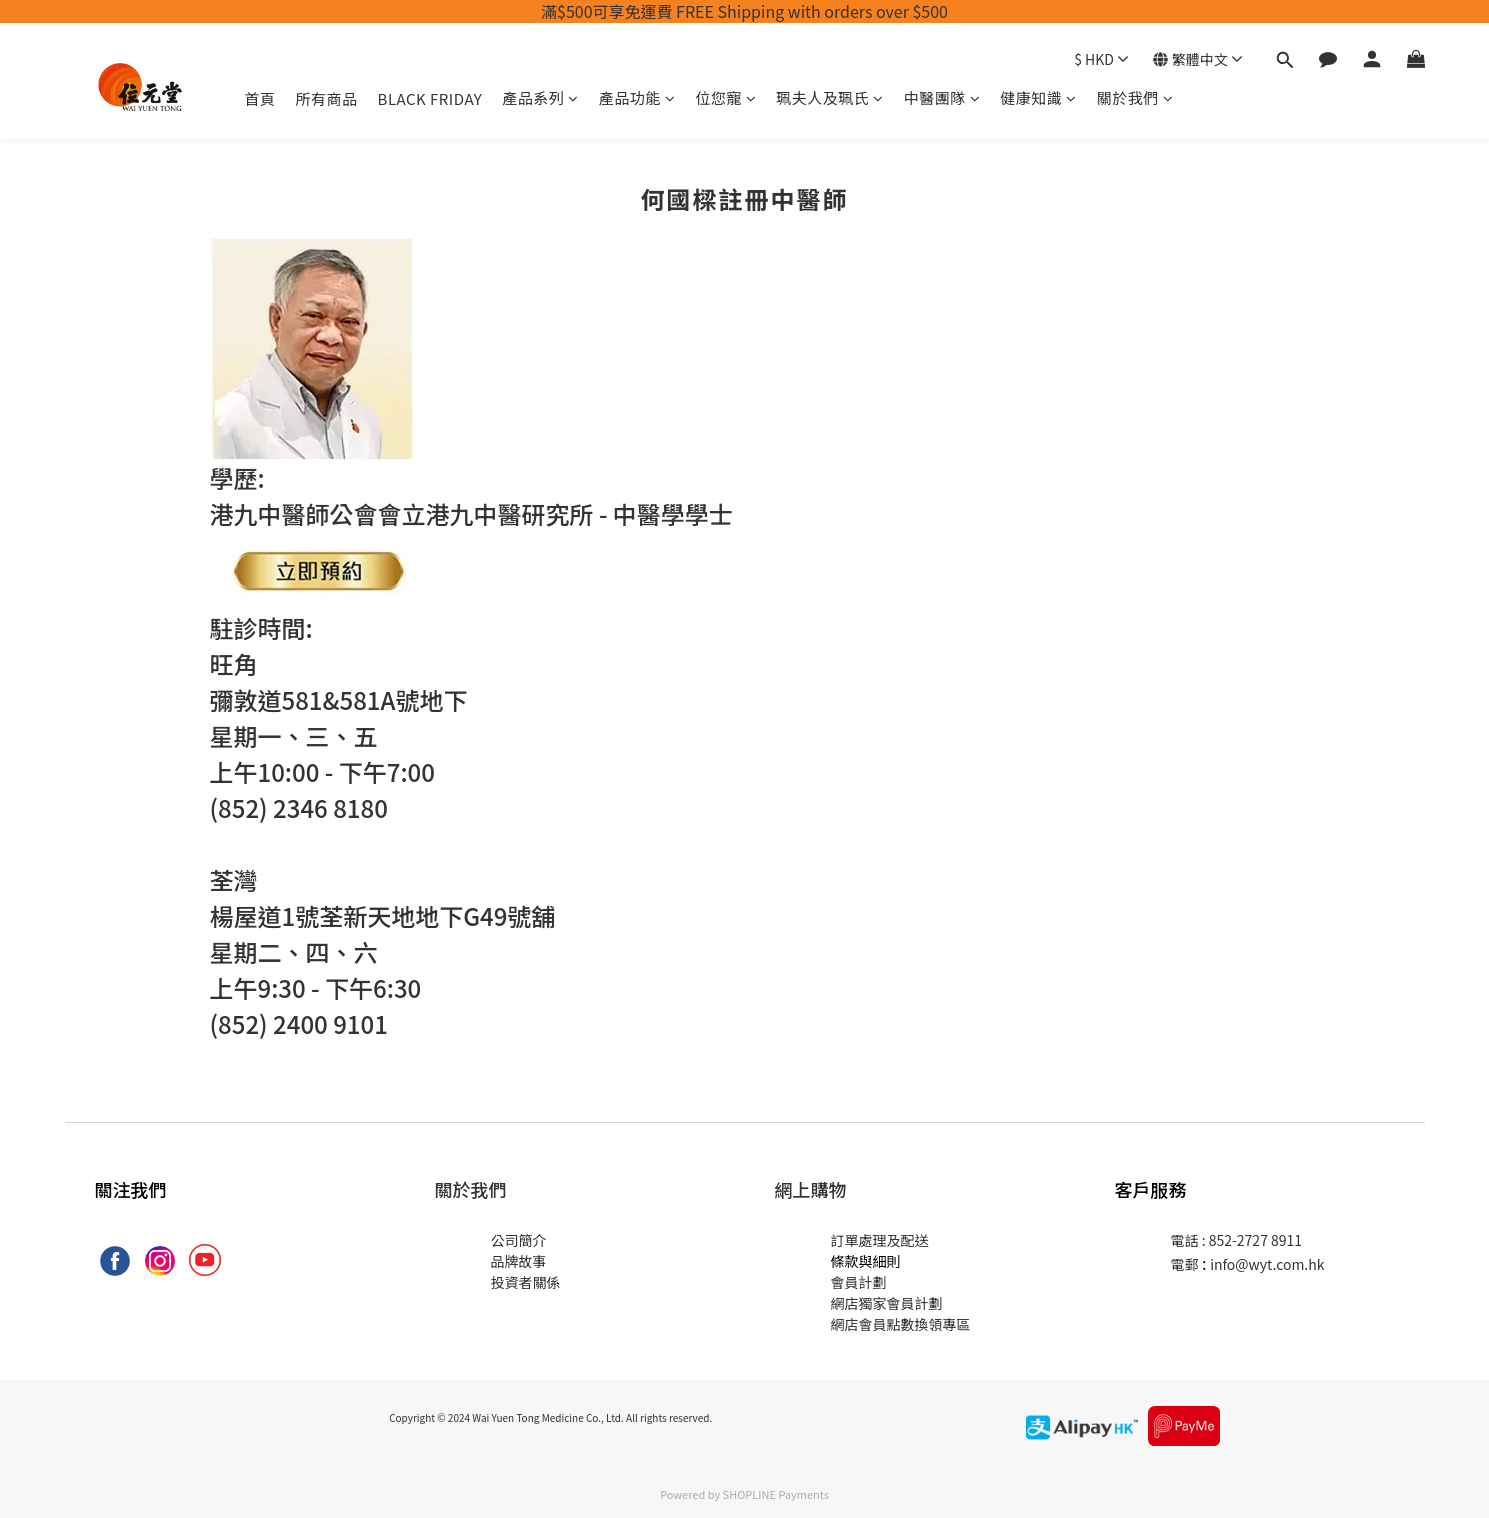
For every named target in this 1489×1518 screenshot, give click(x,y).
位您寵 (725, 97)
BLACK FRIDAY (430, 98)
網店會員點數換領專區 (901, 1324)
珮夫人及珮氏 (830, 97)
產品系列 (540, 97)
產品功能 (637, 97)
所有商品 (327, 98)
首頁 (260, 98)
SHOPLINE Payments (776, 1494)
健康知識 (1038, 97)
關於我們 (1135, 97)
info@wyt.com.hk (1267, 1264)
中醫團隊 (942, 97)
